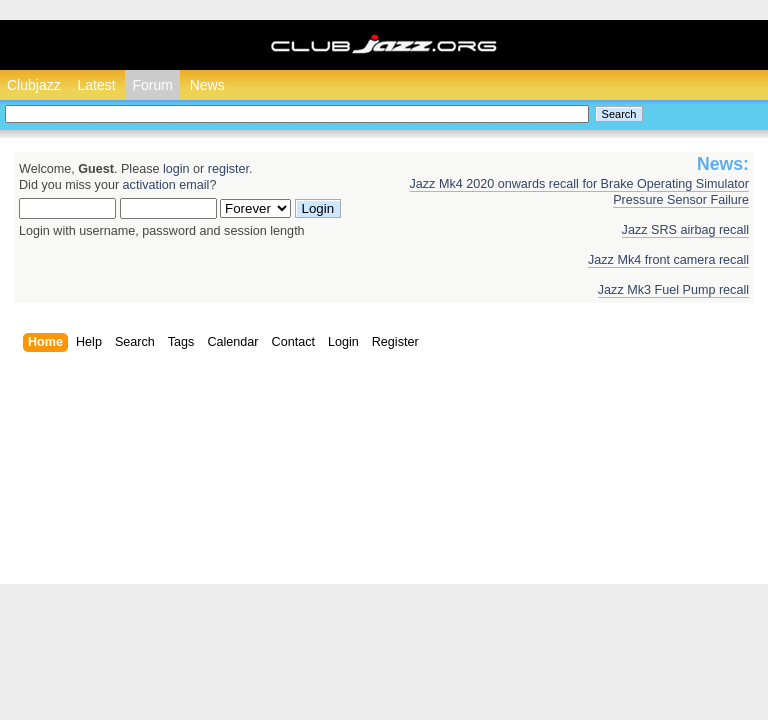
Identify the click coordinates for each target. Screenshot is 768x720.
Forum (152, 85)
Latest (96, 85)
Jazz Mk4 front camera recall (668, 260)
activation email (166, 185)
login (176, 169)
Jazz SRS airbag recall (685, 230)
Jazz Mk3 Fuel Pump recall (673, 290)
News (207, 85)
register (228, 169)
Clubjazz (34, 85)
